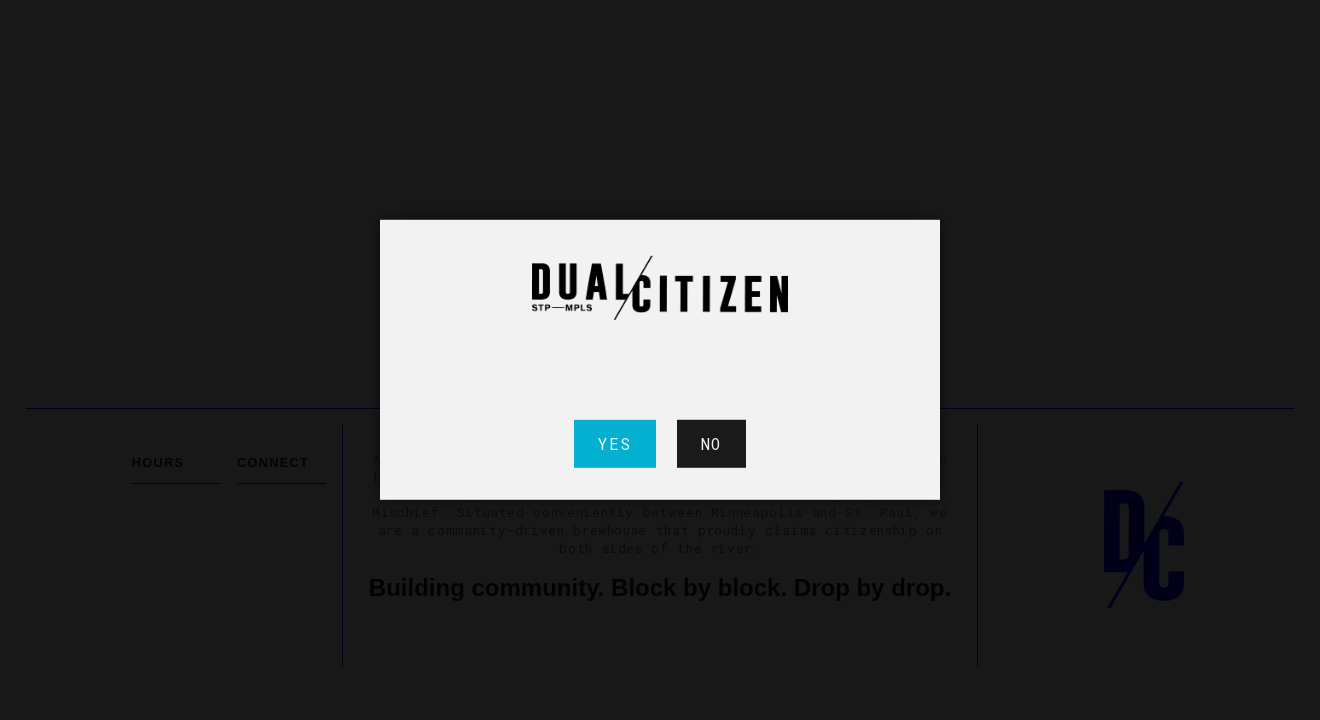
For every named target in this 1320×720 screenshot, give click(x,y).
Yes (615, 443)
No (711, 443)
